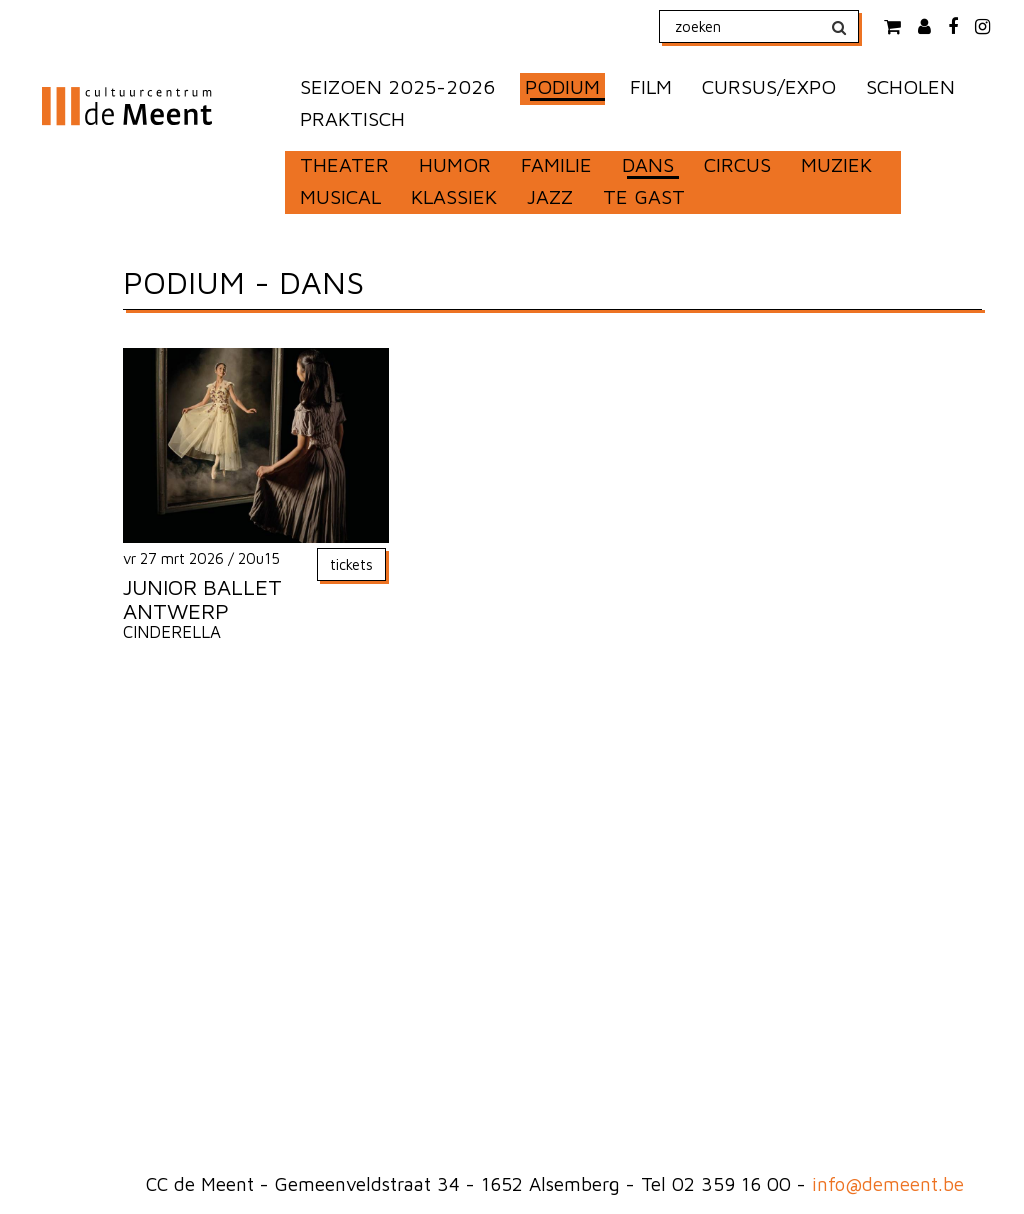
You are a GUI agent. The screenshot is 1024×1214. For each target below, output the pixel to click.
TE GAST (644, 196)
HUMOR (455, 164)
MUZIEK (836, 164)
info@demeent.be (888, 1184)
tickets (351, 564)
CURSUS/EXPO (769, 86)
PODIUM (562, 86)
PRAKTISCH (352, 118)
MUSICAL (340, 196)
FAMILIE (556, 164)
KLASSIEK (454, 196)
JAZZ (550, 196)
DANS (648, 164)
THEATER (344, 164)
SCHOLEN (910, 86)
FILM (651, 86)
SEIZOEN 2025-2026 (397, 86)
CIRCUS (737, 164)
